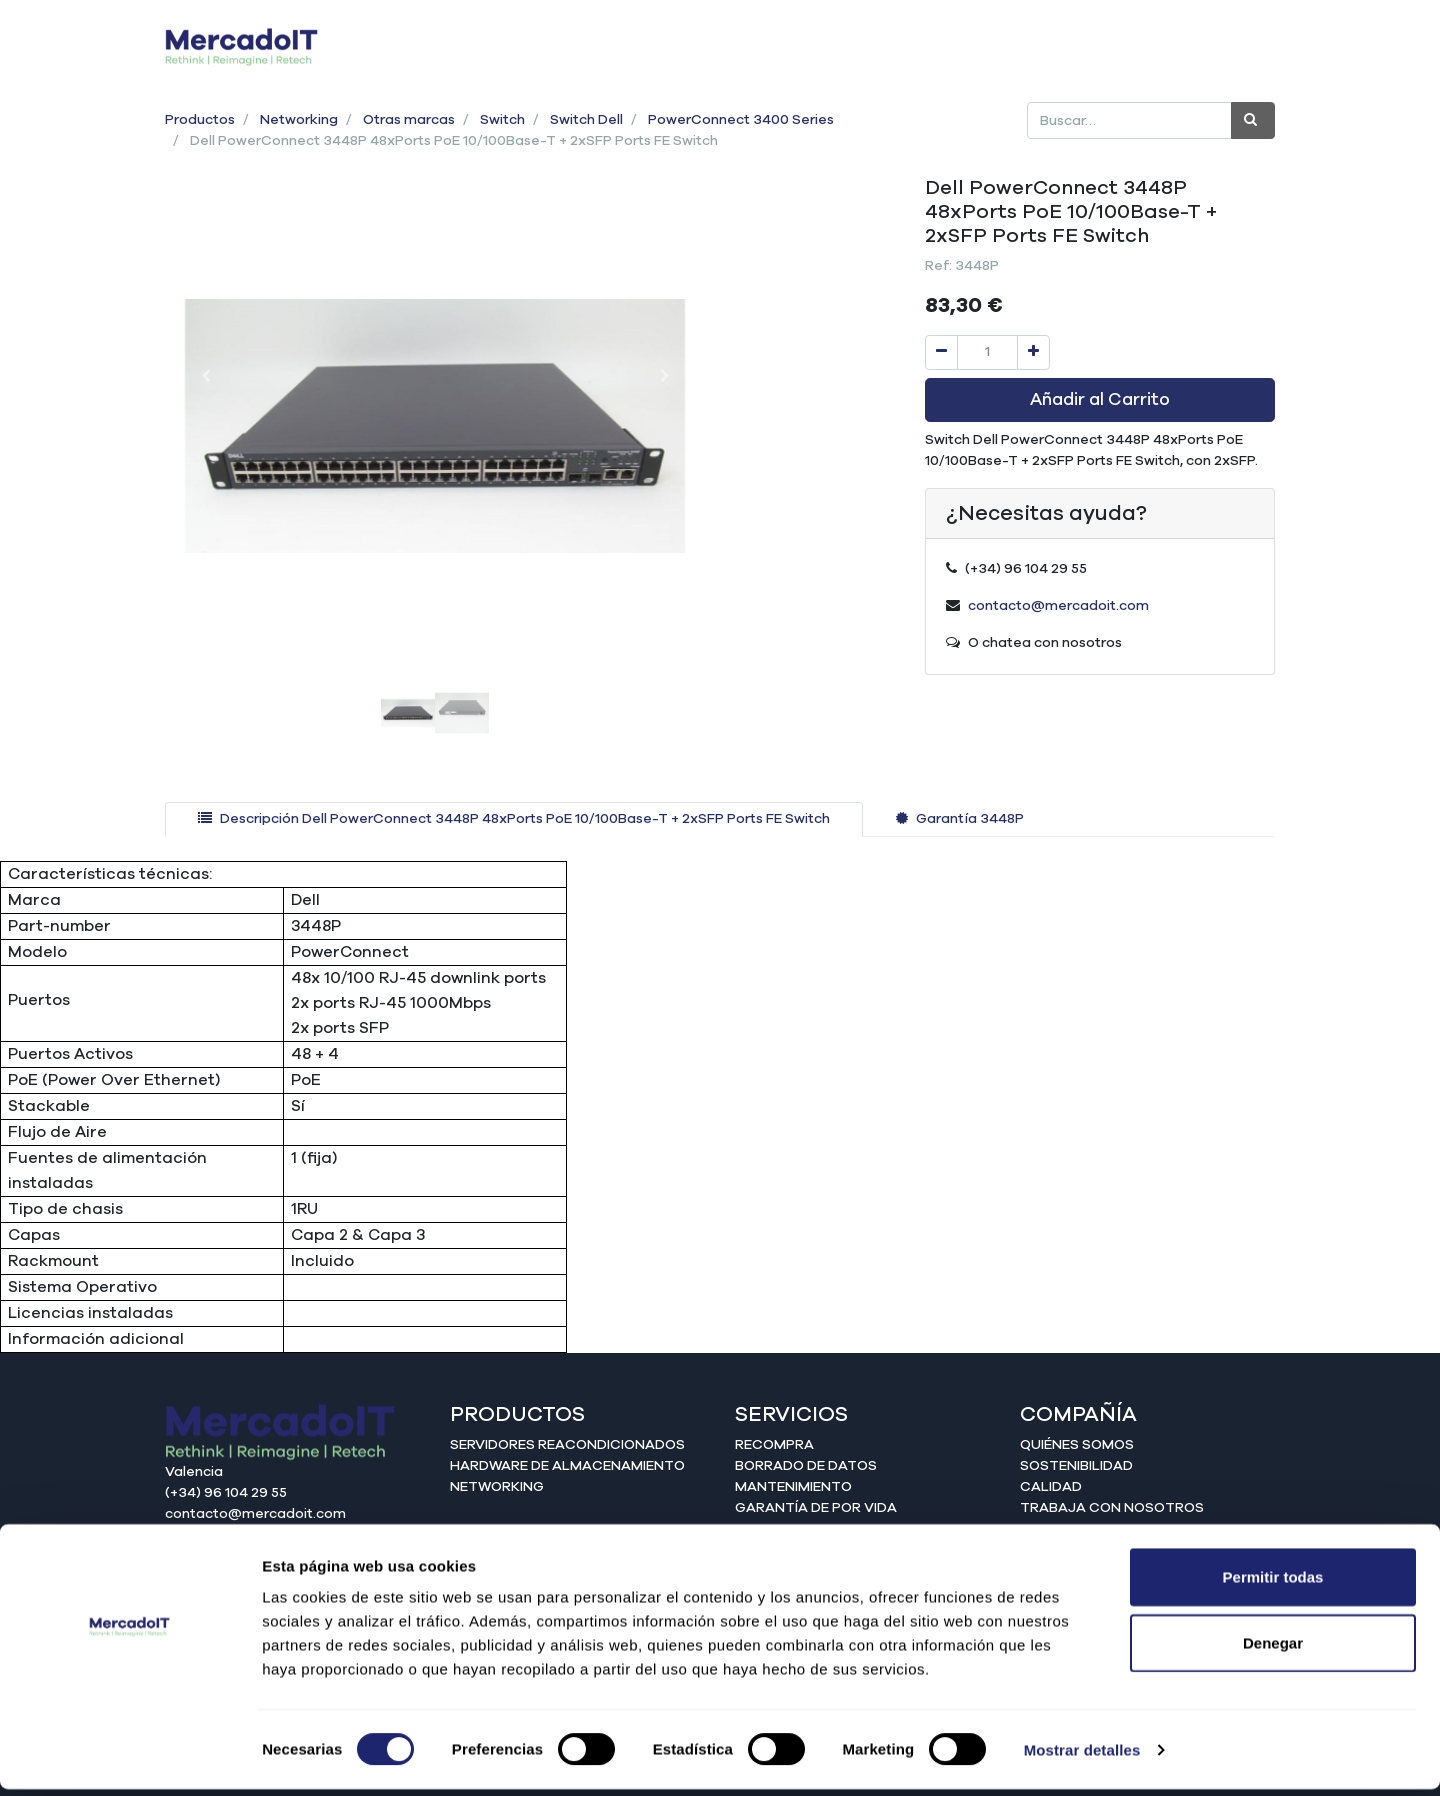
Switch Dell (586, 120)
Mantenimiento (793, 1487)
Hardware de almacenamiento (567, 1466)
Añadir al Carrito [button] (1100, 400)
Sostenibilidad (1076, 1466)
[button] (205, 376)
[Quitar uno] (941, 352)
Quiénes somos (1077, 1445)
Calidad (1051, 1487)
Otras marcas (409, 120)
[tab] (514, 819)
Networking (299, 120)
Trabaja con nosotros (1112, 1508)
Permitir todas (1273, 1583)
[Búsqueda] (1253, 120)
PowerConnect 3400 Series (741, 120)
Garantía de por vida (816, 1508)
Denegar (1273, 1649)
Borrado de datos (806, 1466)
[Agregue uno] (1033, 352)
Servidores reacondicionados (567, 1445)
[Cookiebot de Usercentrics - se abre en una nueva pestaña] (129, 1757)
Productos (200, 120)
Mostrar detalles (1082, 1756)
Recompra (774, 1445)
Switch (502, 120)
